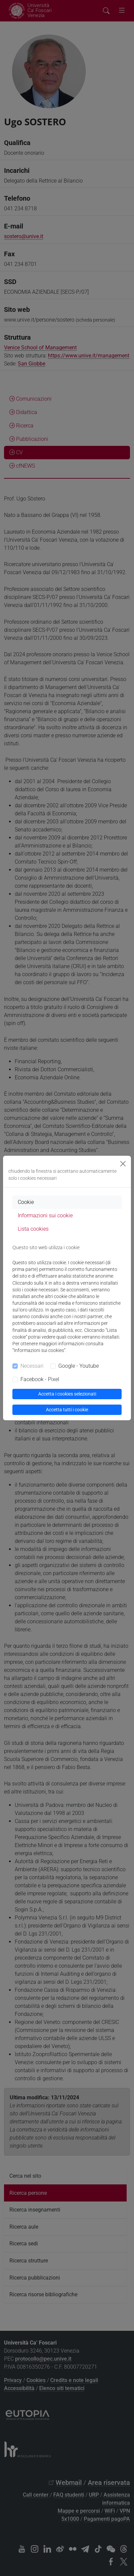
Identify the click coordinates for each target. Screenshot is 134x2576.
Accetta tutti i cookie (67, 1409)
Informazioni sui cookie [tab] (45, 1215)
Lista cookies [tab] (33, 1229)
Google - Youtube (78, 1366)
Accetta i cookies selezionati (67, 1394)
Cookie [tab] (26, 1202)
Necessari (32, 1366)
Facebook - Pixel (39, 1379)
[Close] (123, 1163)
